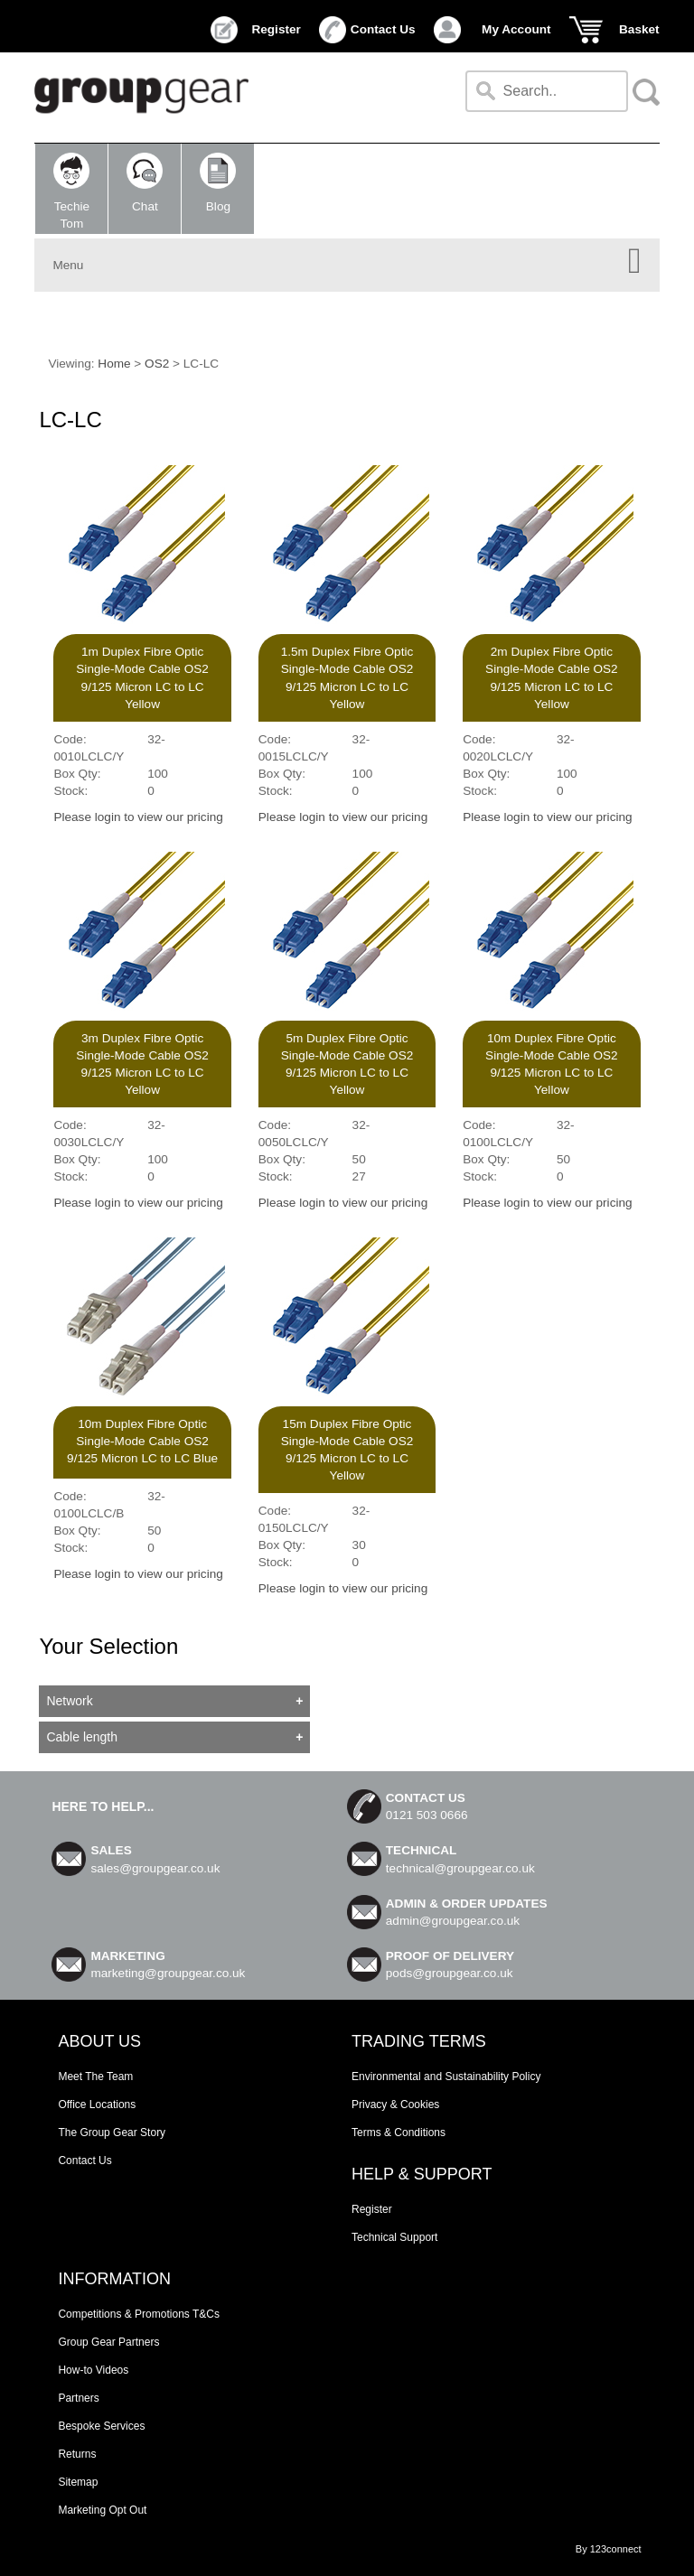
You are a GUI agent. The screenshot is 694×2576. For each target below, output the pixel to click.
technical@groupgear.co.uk (460, 1868)
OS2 (157, 363)
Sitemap (78, 2482)
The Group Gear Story (111, 2132)
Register (275, 29)
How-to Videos (93, 2370)
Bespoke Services (101, 2426)
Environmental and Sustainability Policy (446, 2076)
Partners (78, 2398)
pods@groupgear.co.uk (449, 1973)
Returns (77, 2454)
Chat (145, 183)
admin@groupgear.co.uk (453, 1920)
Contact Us (383, 29)
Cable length (81, 1737)
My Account (516, 29)
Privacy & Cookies (395, 2104)
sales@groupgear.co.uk (155, 1868)
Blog (218, 183)
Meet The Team (95, 2076)
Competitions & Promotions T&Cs (139, 2314)
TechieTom (71, 191)
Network (69, 1701)
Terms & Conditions (398, 2132)
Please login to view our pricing (137, 817)
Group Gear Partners (108, 2342)
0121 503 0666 (427, 1815)
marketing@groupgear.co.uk (167, 1973)
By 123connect (609, 2548)
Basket (639, 29)
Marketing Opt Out (102, 2510)
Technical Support (394, 2237)
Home (114, 363)
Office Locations (97, 2104)
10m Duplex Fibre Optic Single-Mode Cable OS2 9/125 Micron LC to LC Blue (142, 1441)
